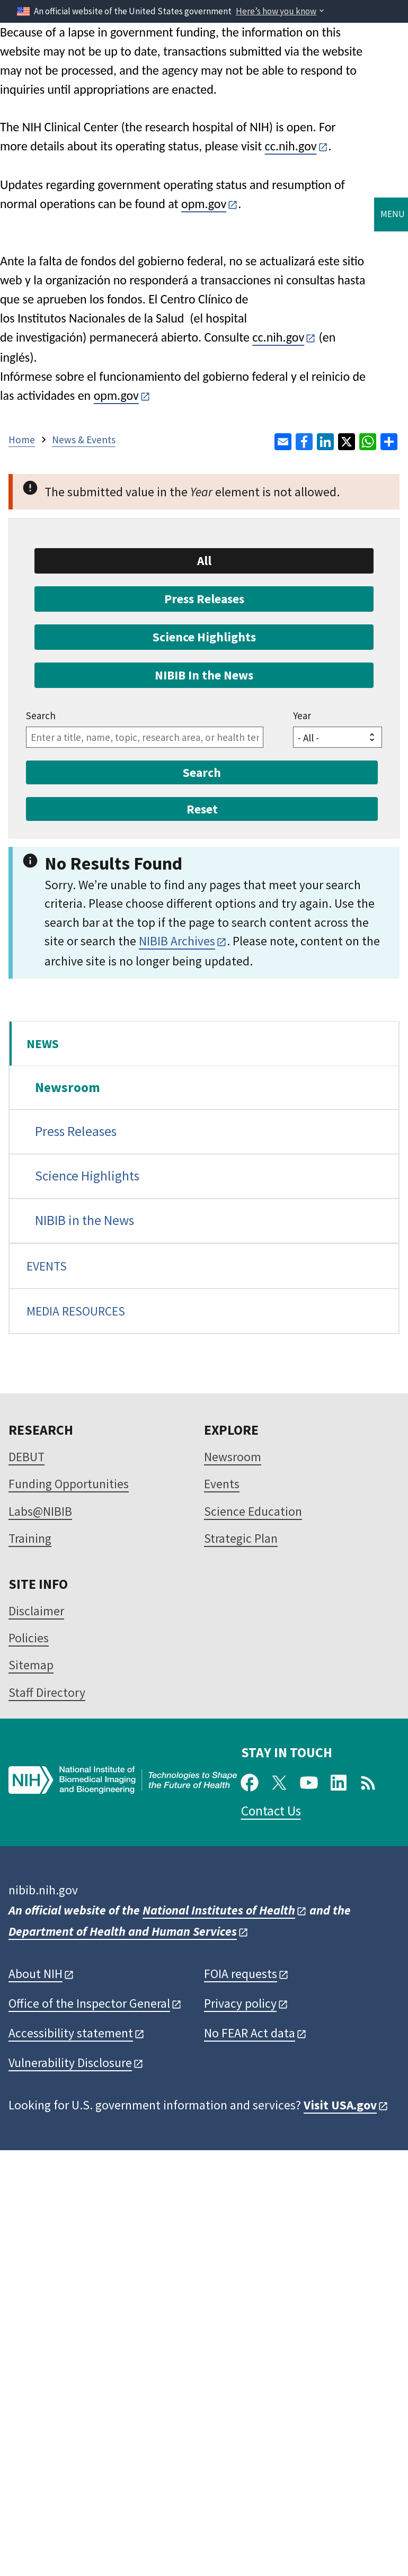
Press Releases (76, 1131)
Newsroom (67, 1087)
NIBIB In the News (204, 675)
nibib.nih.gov (43, 1890)
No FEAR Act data (249, 2033)
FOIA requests (240, 1973)
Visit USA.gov (340, 2105)
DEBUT (26, 1456)
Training (29, 1538)
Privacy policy (240, 2003)
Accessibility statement (70, 2033)
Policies (28, 1637)
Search (41, 715)
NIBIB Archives (177, 941)
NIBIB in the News (84, 1220)
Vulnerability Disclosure (70, 2062)
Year (302, 715)
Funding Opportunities (68, 1483)
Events (222, 1483)
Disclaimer (36, 1610)
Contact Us (271, 1810)
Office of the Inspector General (89, 2003)
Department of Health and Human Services (122, 1931)
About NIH (35, 1973)
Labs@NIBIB (40, 1511)
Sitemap (31, 1664)
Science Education (253, 1511)
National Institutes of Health (219, 1910)
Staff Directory (46, 1692)
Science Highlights (87, 1175)
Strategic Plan (241, 1538)
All (204, 560)
